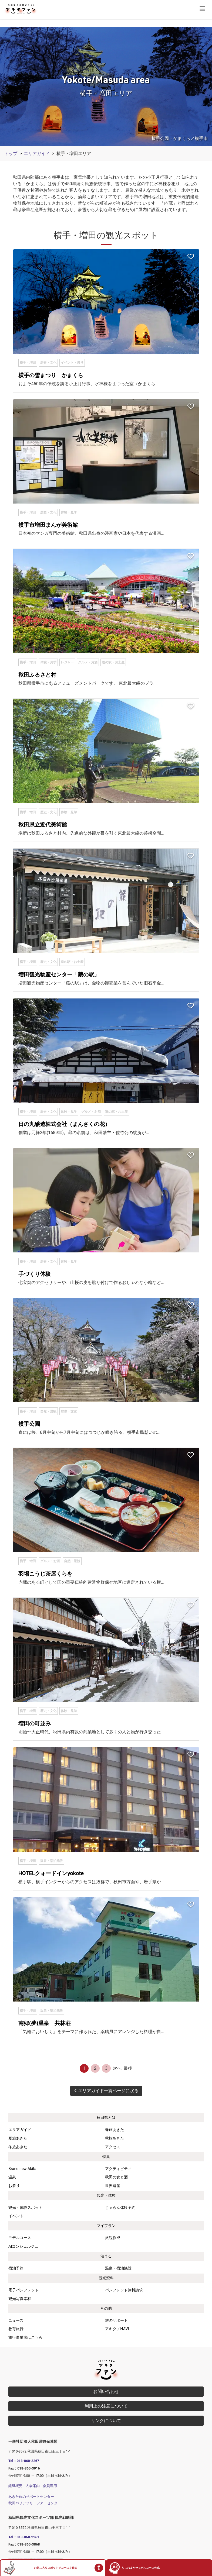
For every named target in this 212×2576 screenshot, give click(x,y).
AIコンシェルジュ (23, 2246)
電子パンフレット (23, 2290)
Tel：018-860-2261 (23, 2537)
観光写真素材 (19, 2298)
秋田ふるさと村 (37, 674)
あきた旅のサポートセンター (31, 2497)
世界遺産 (112, 2186)
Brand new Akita (22, 2169)
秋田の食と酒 (116, 2177)
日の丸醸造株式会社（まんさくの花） (64, 1124)
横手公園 (29, 1424)
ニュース (15, 2320)
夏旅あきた (17, 2138)
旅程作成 (112, 2238)
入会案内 (33, 2486)
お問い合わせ (106, 2391)
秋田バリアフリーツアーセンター (34, 2503)
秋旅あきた (114, 2138)
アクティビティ (118, 2169)
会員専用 (50, 2486)
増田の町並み (34, 1723)
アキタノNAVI (117, 2329)
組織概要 (15, 2486)
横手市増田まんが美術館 (48, 525)
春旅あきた (114, 2129)
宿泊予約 (15, 2268)
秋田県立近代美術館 (42, 824)
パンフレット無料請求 (124, 2290)
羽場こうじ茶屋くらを (45, 1574)
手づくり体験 (34, 1274)
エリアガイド (37, 153)
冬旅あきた (17, 2147)
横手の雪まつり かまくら (50, 375)
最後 (128, 2068)
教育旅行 (15, 2329)
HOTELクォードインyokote (51, 1873)
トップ (10, 153)
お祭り (14, 2186)
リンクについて (106, 2420)
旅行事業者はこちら (25, 2337)
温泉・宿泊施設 (118, 2268)
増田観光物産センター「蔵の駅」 (58, 974)
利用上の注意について (106, 2406)
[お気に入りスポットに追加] (191, 257)
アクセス (112, 2147)
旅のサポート (116, 2320)
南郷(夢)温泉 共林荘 (44, 2023)
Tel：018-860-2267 (23, 2461)
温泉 (12, 2177)
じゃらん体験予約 (120, 2207)
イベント (15, 2216)
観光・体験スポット (25, 2207)
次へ (117, 2068)
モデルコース (19, 2238)
